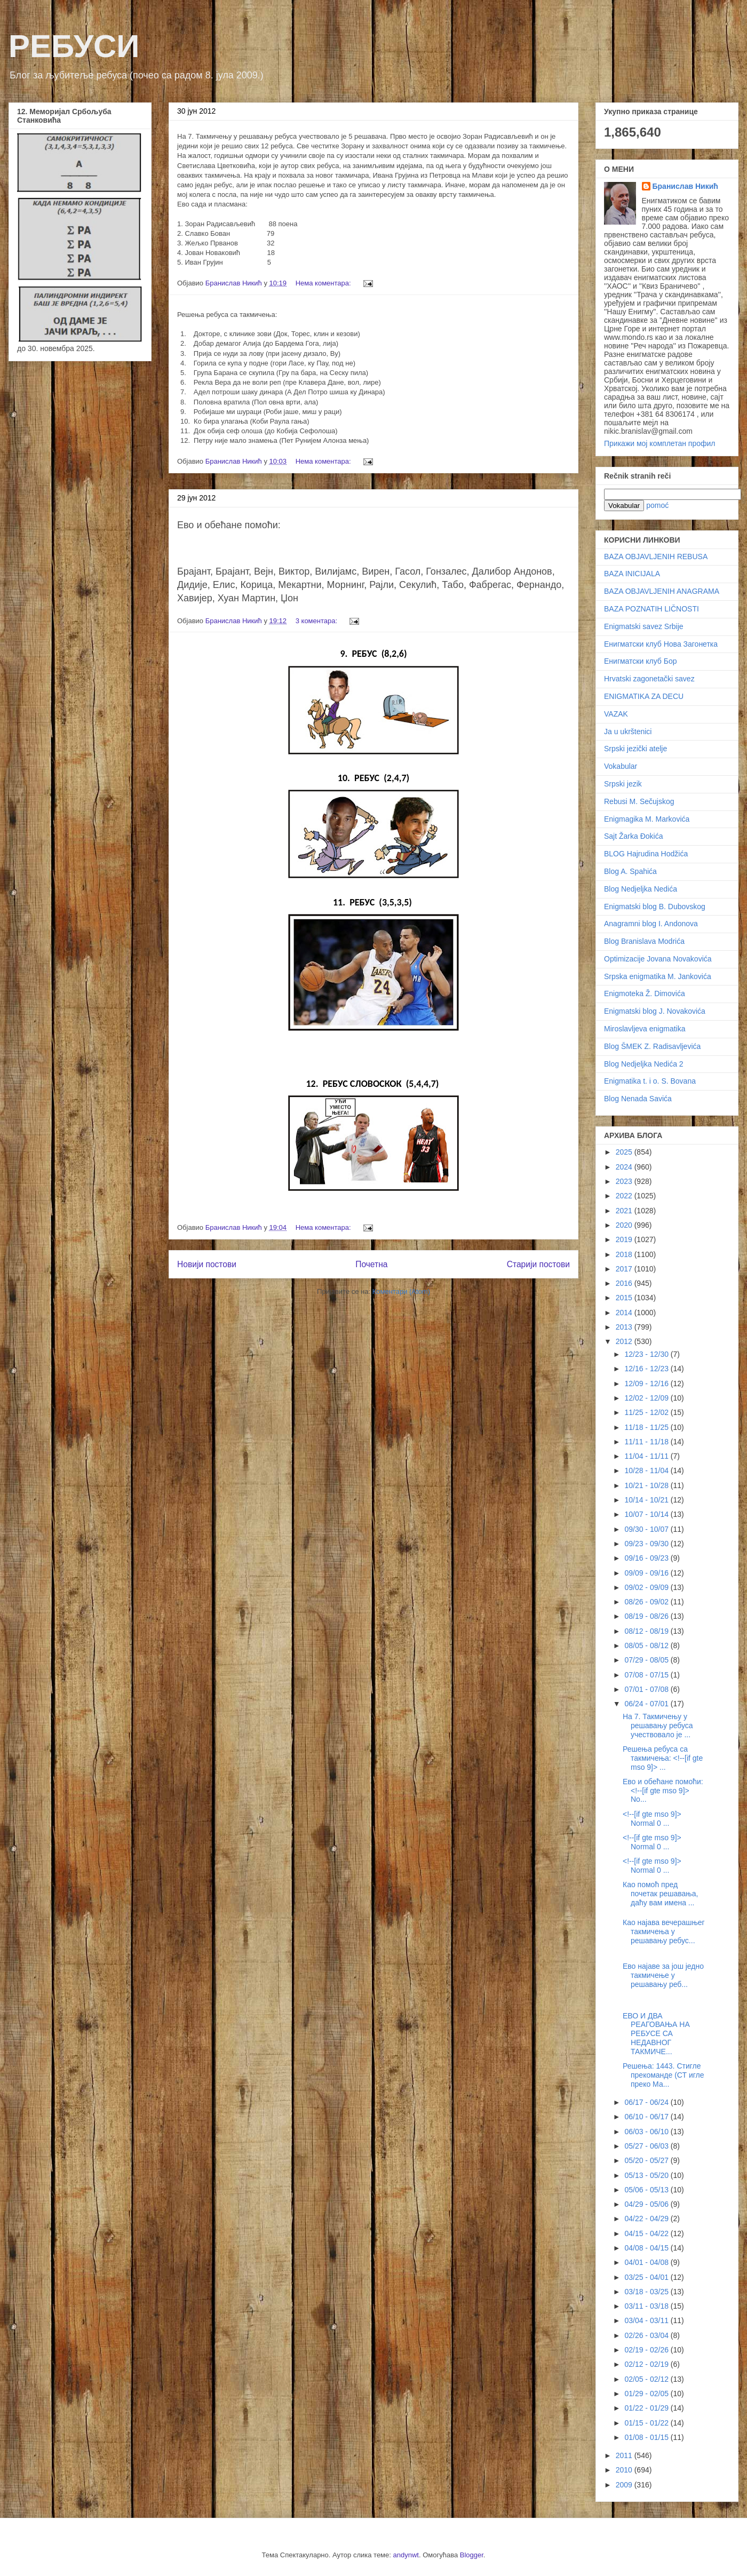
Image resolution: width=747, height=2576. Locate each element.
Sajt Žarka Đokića (633, 836)
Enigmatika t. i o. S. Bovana (650, 1081)
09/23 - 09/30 (647, 1543)
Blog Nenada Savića (638, 1098)
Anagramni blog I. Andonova (651, 923)
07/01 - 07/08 (647, 1689)
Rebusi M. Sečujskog (639, 801)
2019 (625, 1239)
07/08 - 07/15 (647, 1675)
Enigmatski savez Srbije (644, 626)
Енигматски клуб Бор (640, 661)
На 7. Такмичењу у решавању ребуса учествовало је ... (658, 1725)
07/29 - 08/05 (647, 1660)
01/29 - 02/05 (647, 2393)
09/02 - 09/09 (647, 1587)
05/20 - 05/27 (647, 2160)
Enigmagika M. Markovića (646, 819)
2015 (625, 1297)
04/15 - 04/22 (647, 2233)
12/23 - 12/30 (647, 1354)
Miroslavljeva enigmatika (645, 1028)
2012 (625, 1341)
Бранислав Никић (685, 186)
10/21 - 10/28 (647, 1485)
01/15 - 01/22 (647, 2423)
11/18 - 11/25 (647, 1427)
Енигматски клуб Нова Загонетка (661, 644)
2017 (625, 1269)
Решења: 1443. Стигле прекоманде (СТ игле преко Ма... (663, 2075)
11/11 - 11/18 (647, 1441)
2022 (625, 1195)
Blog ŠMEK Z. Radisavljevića (652, 1046)
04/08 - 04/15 (647, 2248)
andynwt (406, 2555)
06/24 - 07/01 (647, 1703)
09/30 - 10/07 (647, 1529)
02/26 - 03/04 (647, 2335)
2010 (625, 2470)
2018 (625, 1254)
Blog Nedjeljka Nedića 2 (644, 1064)
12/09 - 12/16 (647, 1383)
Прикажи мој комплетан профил (659, 443)
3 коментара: (317, 621)
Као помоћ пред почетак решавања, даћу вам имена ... (660, 1893)
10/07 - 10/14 (647, 1514)
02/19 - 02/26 (647, 2350)
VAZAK (616, 714)
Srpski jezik (623, 784)
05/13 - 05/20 (647, 2175)
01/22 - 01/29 (647, 2408)
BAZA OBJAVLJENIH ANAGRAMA (661, 591)
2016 (625, 1283)
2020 (625, 1225)
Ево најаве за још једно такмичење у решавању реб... (663, 1975)
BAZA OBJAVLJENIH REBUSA (656, 556)
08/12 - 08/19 (647, 1631)
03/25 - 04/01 (647, 2277)
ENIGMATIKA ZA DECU (644, 696)
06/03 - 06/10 (647, 2131)
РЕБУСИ (74, 46)
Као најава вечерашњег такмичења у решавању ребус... (664, 1931)
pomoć (657, 505)
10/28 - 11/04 (647, 1470)
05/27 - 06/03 (647, 2146)
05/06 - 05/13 (647, 2189)
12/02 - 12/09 (647, 1398)
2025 (625, 1152)
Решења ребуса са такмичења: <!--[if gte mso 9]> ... (663, 1758)
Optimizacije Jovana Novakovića (658, 959)
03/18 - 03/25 (647, 2291)
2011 (625, 2455)
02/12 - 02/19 (647, 2364)
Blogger (471, 2555)
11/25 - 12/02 (647, 1412)
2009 (625, 2484)
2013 (625, 1327)
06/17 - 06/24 (647, 2102)
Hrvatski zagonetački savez (649, 678)
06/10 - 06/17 (647, 2116)
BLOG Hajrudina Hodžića (646, 853)
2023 (625, 1181)
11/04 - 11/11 (647, 1456)
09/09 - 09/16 (647, 1573)
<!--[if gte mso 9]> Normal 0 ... (652, 1818)
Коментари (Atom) (401, 1291)
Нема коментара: (324, 283)
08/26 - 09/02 (647, 1601)
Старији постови (538, 1264)
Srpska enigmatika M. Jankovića (657, 976)
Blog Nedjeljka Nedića (640, 889)
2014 (625, 1312)
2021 (625, 1210)
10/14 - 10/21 (647, 1500)
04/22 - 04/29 (647, 2218)
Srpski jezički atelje (635, 748)
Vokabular (620, 766)
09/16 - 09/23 (647, 1558)
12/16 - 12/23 (647, 1368)
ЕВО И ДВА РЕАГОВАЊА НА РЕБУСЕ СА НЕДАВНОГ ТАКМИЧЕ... (656, 2033)
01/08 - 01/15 (647, 2437)
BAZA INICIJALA (632, 573)
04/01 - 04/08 (647, 2262)
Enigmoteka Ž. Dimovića (644, 993)
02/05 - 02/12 (647, 2379)
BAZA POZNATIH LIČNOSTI (651, 609)
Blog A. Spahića (630, 871)
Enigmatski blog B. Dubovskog (654, 906)
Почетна (371, 1264)
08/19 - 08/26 (647, 1616)
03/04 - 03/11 (647, 2320)
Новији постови (206, 1264)
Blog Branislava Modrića (644, 941)
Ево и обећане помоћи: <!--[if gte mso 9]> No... (663, 1790)
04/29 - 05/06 (647, 2204)
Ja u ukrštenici (627, 731)
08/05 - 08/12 (647, 1645)
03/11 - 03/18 (647, 2306)
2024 (625, 1167)
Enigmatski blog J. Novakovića (654, 1011)
